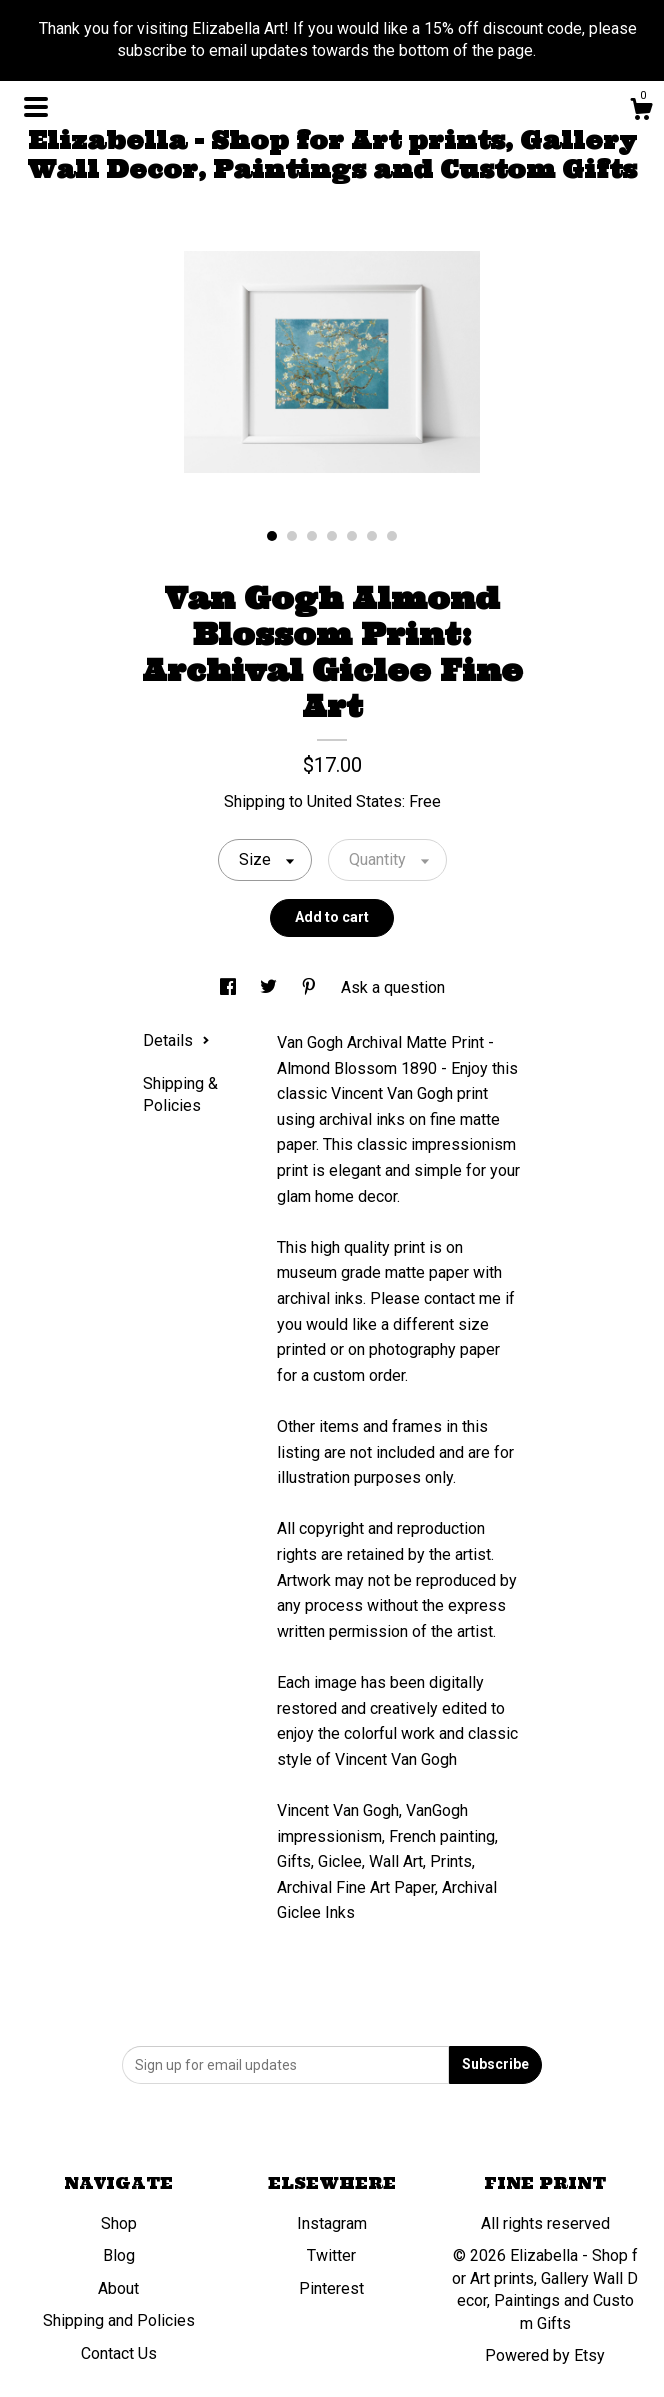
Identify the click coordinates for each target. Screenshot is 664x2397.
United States (354, 801)
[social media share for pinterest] (311, 987)
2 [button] (292, 536)
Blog (119, 2255)
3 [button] (312, 536)
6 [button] (372, 536)
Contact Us (119, 2353)
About (118, 2288)
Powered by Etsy (545, 2355)
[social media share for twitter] (270, 987)
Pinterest (331, 2288)
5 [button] (352, 536)
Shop (119, 2223)
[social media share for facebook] (230, 987)
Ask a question (393, 987)
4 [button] (332, 536)
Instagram (332, 2223)
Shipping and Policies (119, 2320)
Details (176, 1040)
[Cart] (641, 112)
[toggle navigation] (36, 107)
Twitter (331, 2255)
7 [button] (392, 536)
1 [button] (272, 536)
